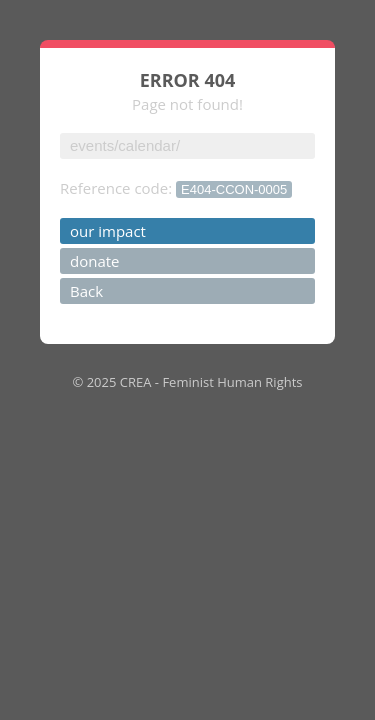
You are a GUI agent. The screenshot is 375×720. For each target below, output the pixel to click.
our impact (108, 231)
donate (95, 261)
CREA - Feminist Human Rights (211, 382)
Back (86, 291)
